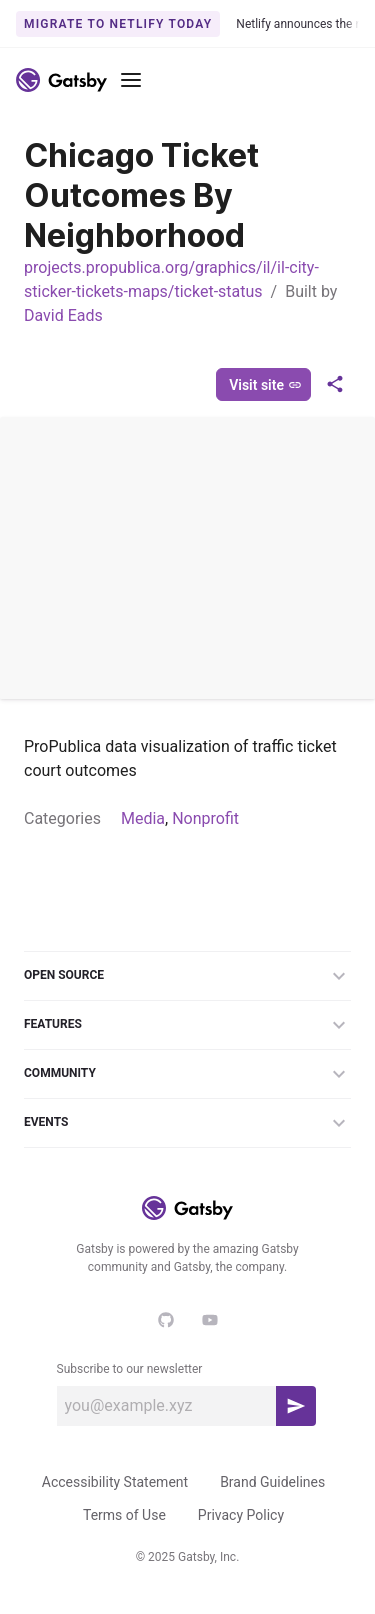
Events (187, 1123)
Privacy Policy (241, 1515)
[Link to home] (61, 80)
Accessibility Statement (115, 1482)
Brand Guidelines (272, 1482)
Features (187, 1025)
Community (187, 1074)
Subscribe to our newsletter (130, 1369)
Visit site (265, 385)
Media (143, 818)
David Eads (63, 315)
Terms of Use (124, 1515)
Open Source (187, 976)
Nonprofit (205, 818)
